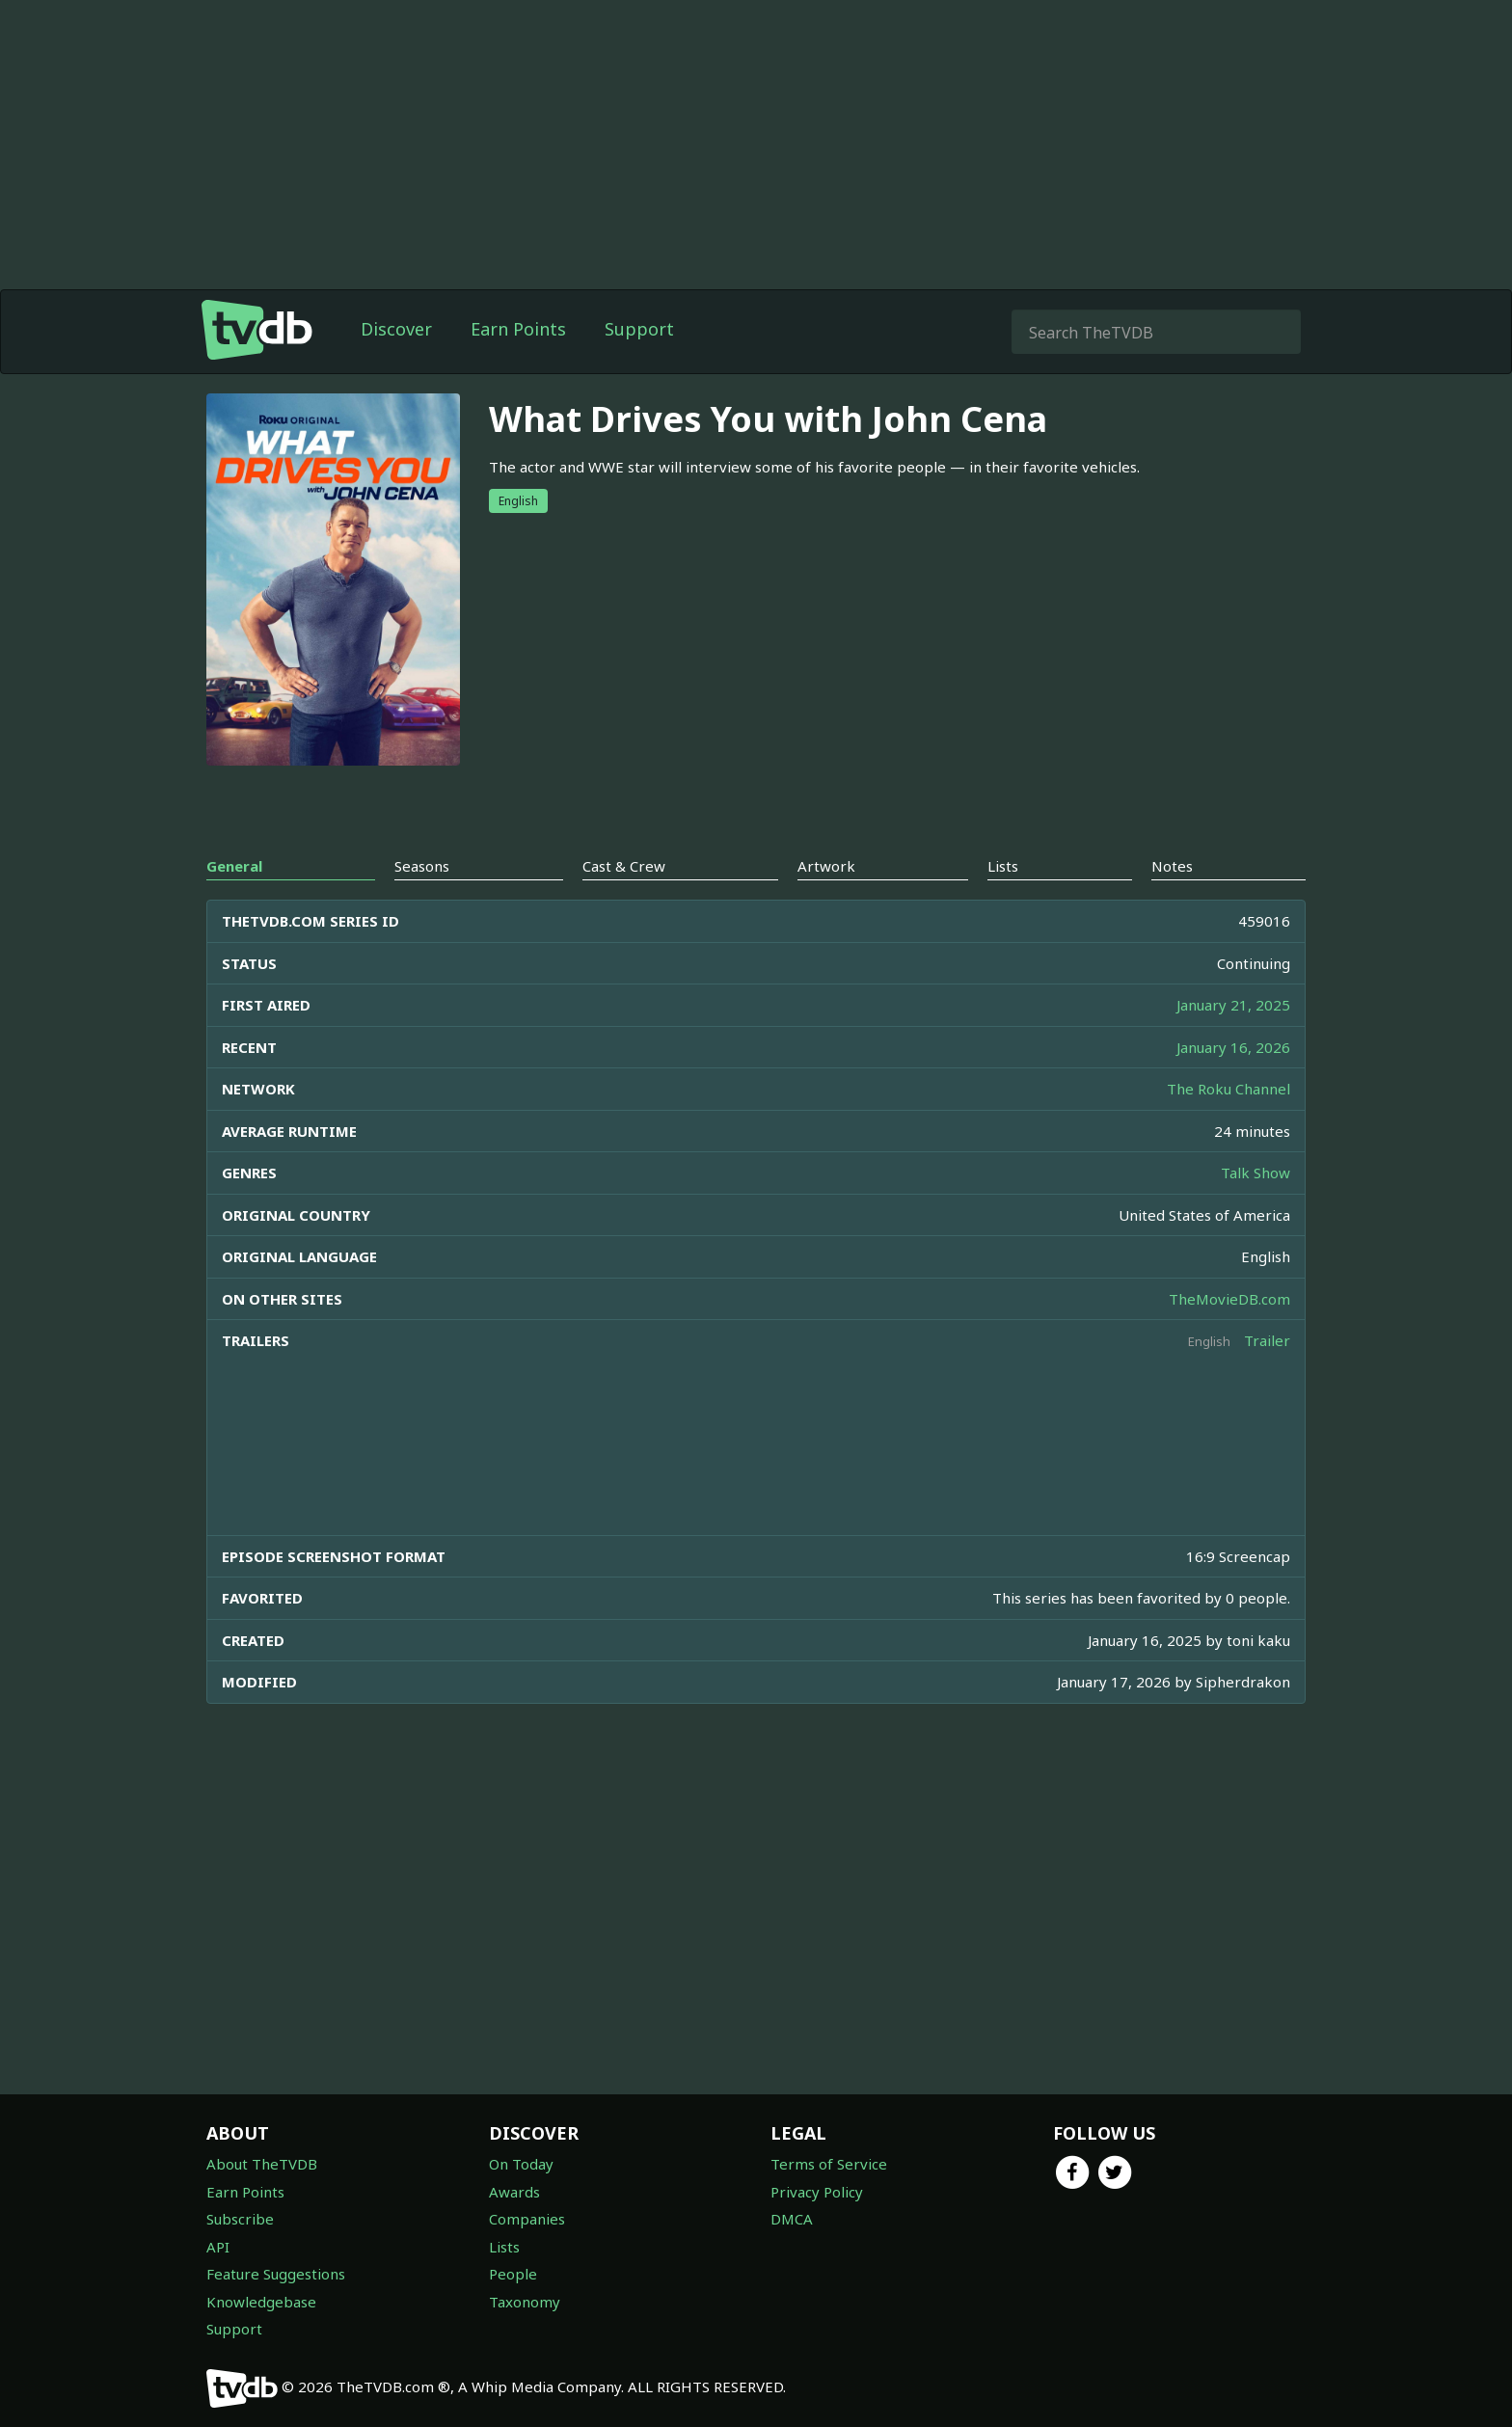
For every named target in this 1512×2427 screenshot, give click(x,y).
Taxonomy (524, 2301)
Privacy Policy (816, 2191)
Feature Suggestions (275, 2273)
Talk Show (1255, 1172)
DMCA (791, 2218)
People (513, 2273)
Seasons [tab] (421, 866)
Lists (504, 2246)
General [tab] (234, 866)
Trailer (1267, 1340)
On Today (521, 2163)
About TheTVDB (261, 2163)
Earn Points (518, 328)
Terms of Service (828, 2163)
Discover (396, 328)
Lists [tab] (1002, 866)
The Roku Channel (1228, 1088)
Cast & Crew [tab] (623, 866)
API (218, 2246)
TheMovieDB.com (1229, 1298)
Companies (527, 2218)
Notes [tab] (1172, 866)
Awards (514, 2191)
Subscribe (240, 2218)
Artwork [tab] (826, 866)
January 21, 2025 (1233, 1004)
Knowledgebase (261, 2301)
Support (639, 328)
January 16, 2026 (1233, 1047)
